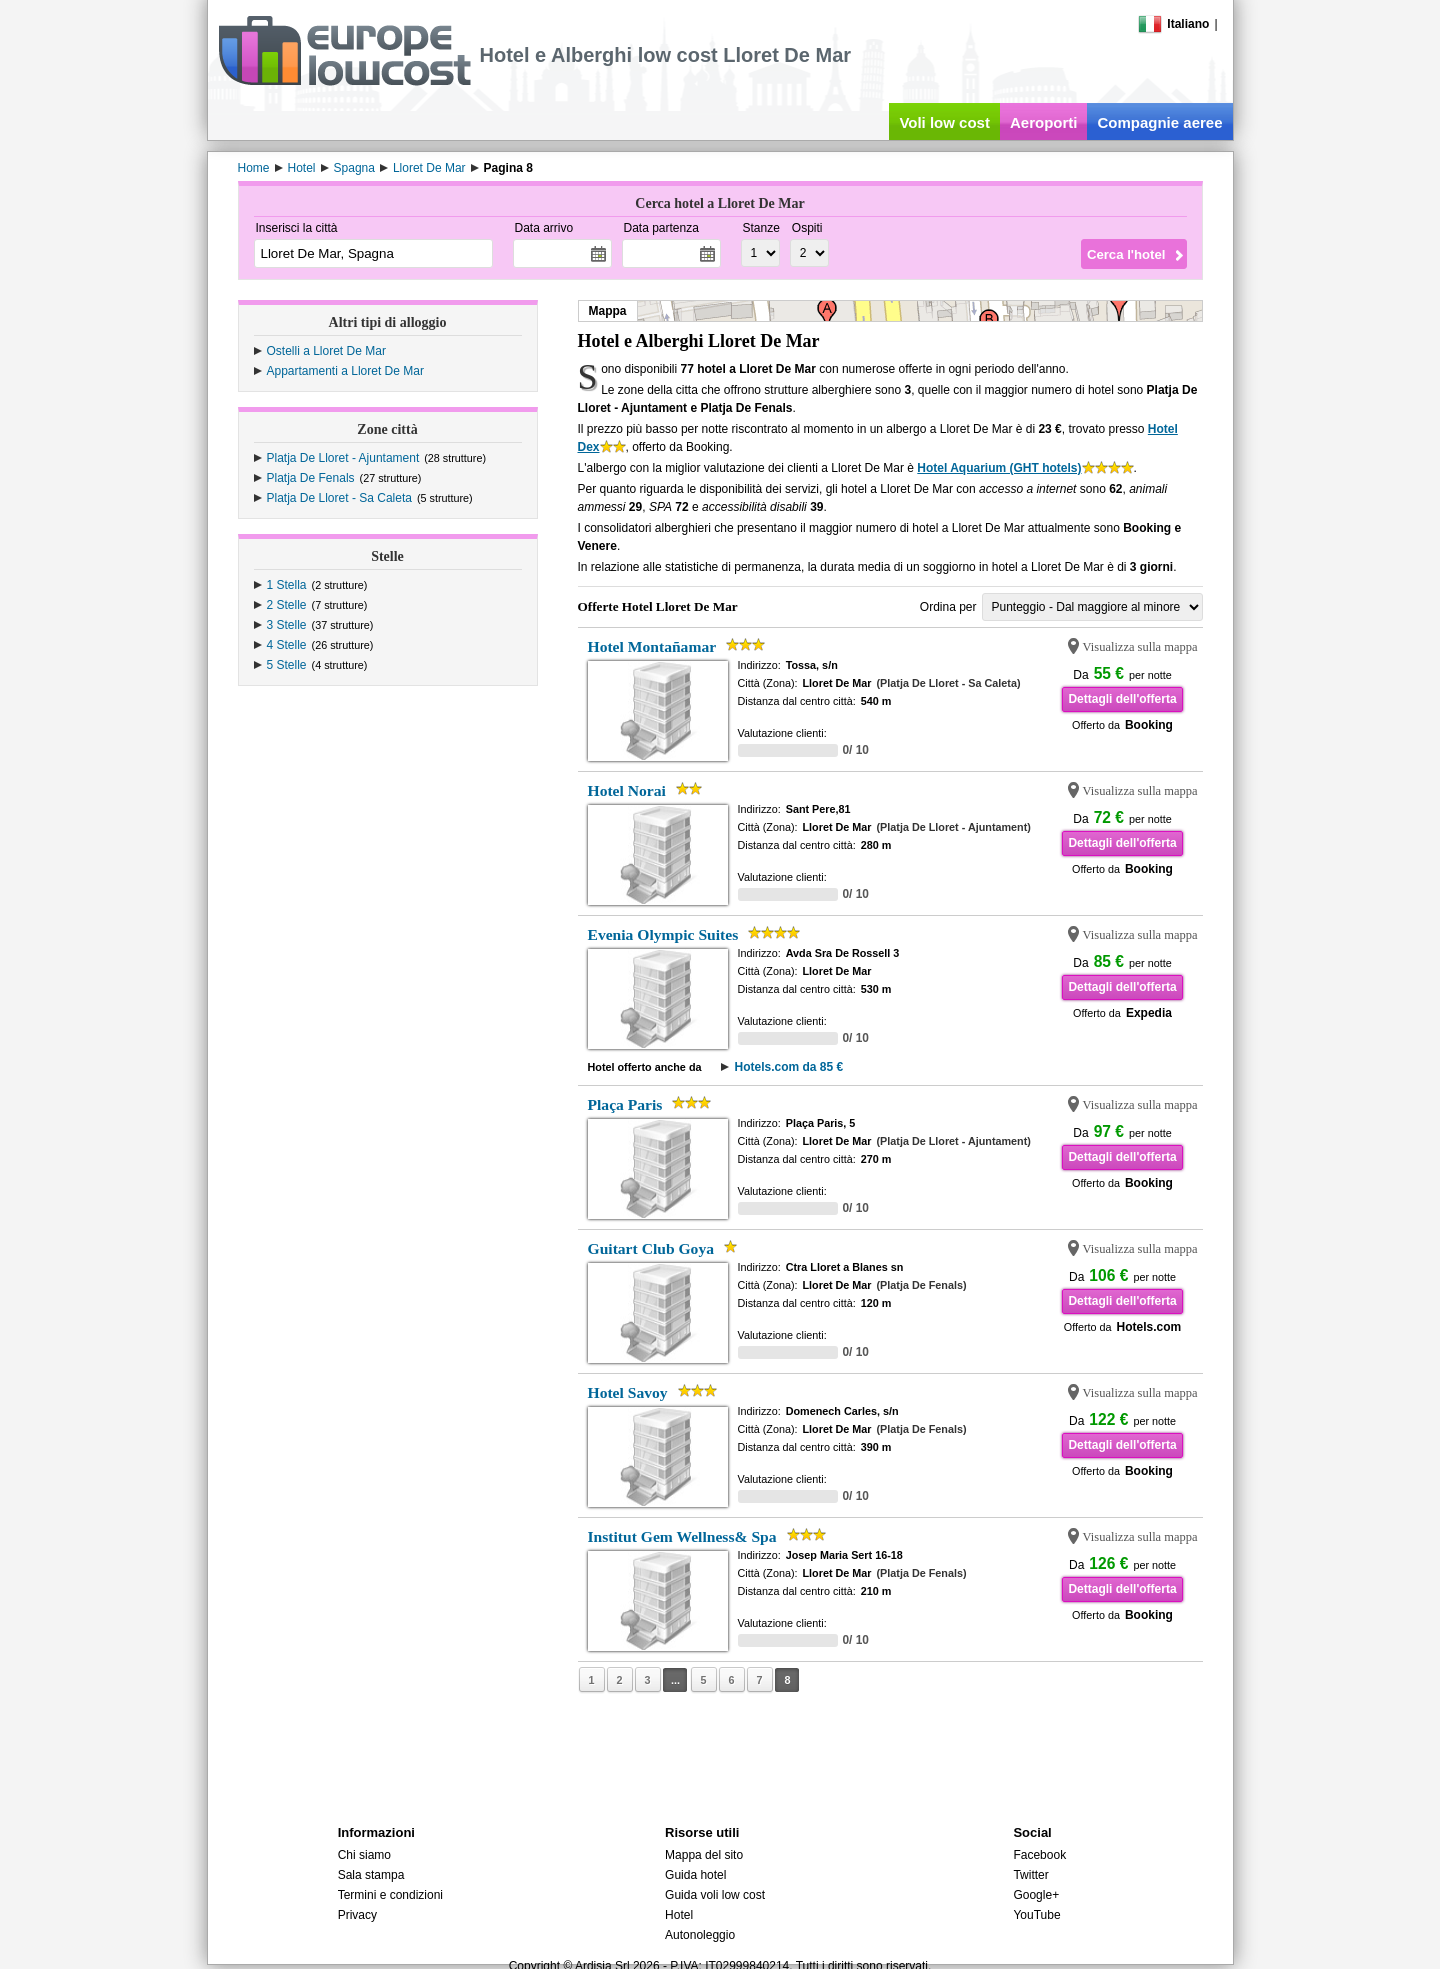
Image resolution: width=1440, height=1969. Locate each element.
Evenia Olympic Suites (663, 934)
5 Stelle (287, 665)
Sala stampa (371, 1875)
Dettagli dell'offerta (1122, 699)
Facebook (1039, 1855)
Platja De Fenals (311, 478)
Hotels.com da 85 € (788, 1067)
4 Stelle (287, 645)
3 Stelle (287, 625)
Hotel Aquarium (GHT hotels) (999, 468)
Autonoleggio (700, 1935)
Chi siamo (364, 1855)
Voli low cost (944, 122)
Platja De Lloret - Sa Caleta (339, 498)
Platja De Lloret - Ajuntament (343, 458)
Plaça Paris (625, 1104)
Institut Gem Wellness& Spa (682, 1536)
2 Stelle (287, 605)
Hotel (679, 1915)
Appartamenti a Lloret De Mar (345, 371)
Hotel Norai (627, 790)
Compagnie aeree (1159, 122)
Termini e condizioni (390, 1895)
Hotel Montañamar (652, 646)
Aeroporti (1044, 122)
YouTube (1036, 1915)
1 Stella (287, 585)
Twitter (1030, 1875)
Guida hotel (695, 1875)
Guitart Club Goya (651, 1248)
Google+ (1036, 1895)
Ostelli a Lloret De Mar (326, 351)
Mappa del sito (704, 1855)
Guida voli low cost (715, 1895)
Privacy (357, 1915)
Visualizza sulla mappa (1140, 647)
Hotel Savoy (628, 1392)
